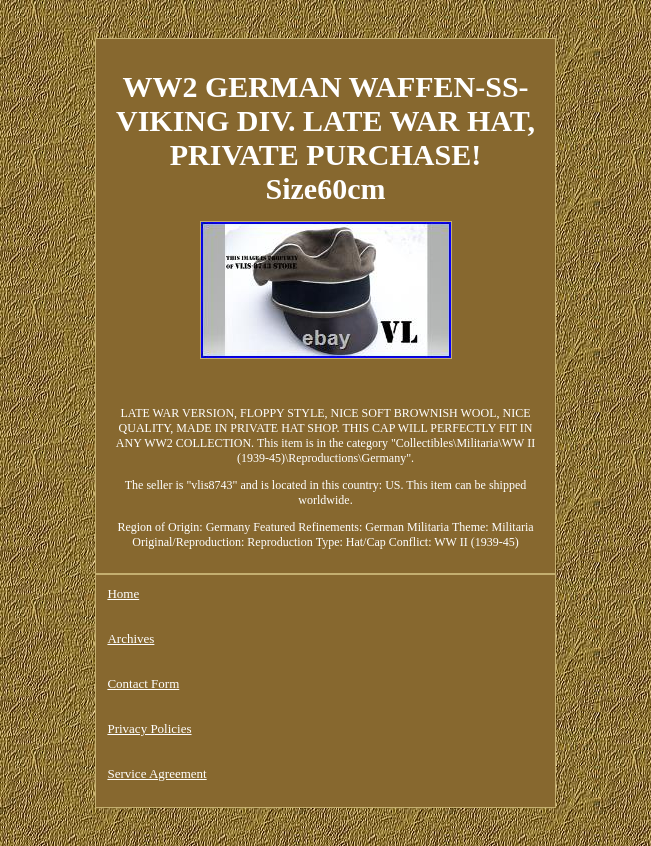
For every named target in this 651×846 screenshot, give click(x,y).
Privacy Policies (149, 728)
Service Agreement (156, 773)
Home (123, 593)
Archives (130, 638)
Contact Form (143, 683)
